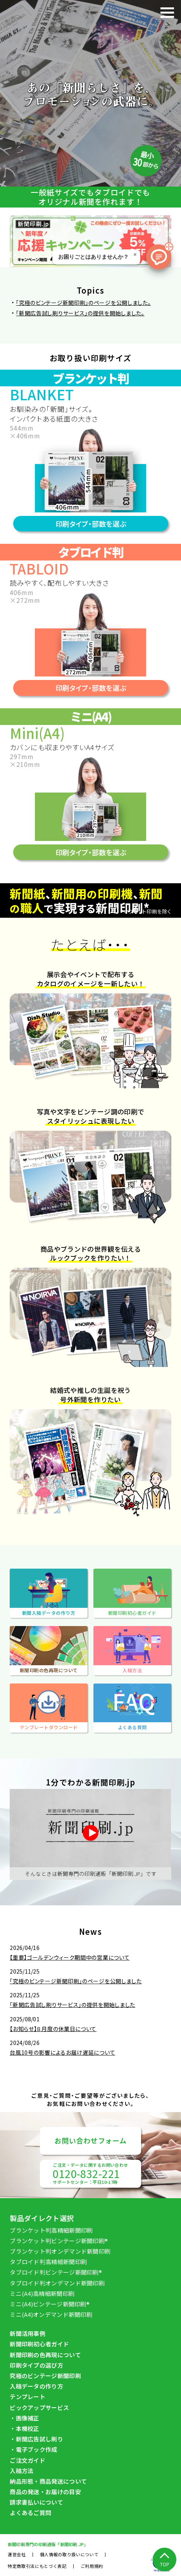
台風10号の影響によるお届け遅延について (62, 2052)
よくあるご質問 (30, 2513)
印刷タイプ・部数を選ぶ (90, 524)
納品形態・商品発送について (48, 2481)
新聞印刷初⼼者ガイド (39, 2344)
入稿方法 (21, 2471)
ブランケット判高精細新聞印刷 (51, 2230)
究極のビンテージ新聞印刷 (45, 2376)
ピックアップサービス (39, 2407)
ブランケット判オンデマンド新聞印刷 (60, 2251)
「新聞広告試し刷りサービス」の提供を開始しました (72, 2005)
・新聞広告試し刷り (36, 2439)
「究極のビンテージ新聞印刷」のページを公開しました (76, 1981)
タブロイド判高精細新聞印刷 (48, 2262)
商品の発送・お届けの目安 (45, 2492)
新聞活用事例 (27, 2333)
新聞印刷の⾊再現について (45, 2355)
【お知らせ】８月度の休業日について (53, 2029)
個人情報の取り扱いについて (69, 2554)
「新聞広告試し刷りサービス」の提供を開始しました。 (80, 313)
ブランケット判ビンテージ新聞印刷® (59, 2241)
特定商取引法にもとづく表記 (37, 2566)
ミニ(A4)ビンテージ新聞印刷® (50, 2304)
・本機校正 (25, 2428)
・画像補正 (25, 2418)
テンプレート (27, 2397)
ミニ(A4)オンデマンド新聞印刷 (51, 2314)
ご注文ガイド (27, 2460)
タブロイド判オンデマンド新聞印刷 (57, 2283)
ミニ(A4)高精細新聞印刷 (42, 2293)
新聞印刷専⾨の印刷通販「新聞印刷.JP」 (48, 2544)
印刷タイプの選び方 (36, 2365)
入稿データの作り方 (36, 2386)
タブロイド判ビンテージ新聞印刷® (56, 2272)
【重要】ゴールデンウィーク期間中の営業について (69, 1957)
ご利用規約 (92, 2566)
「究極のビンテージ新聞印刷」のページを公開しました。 (83, 302)
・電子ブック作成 (33, 2449)
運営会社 (17, 2554)
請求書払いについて (36, 2502)
